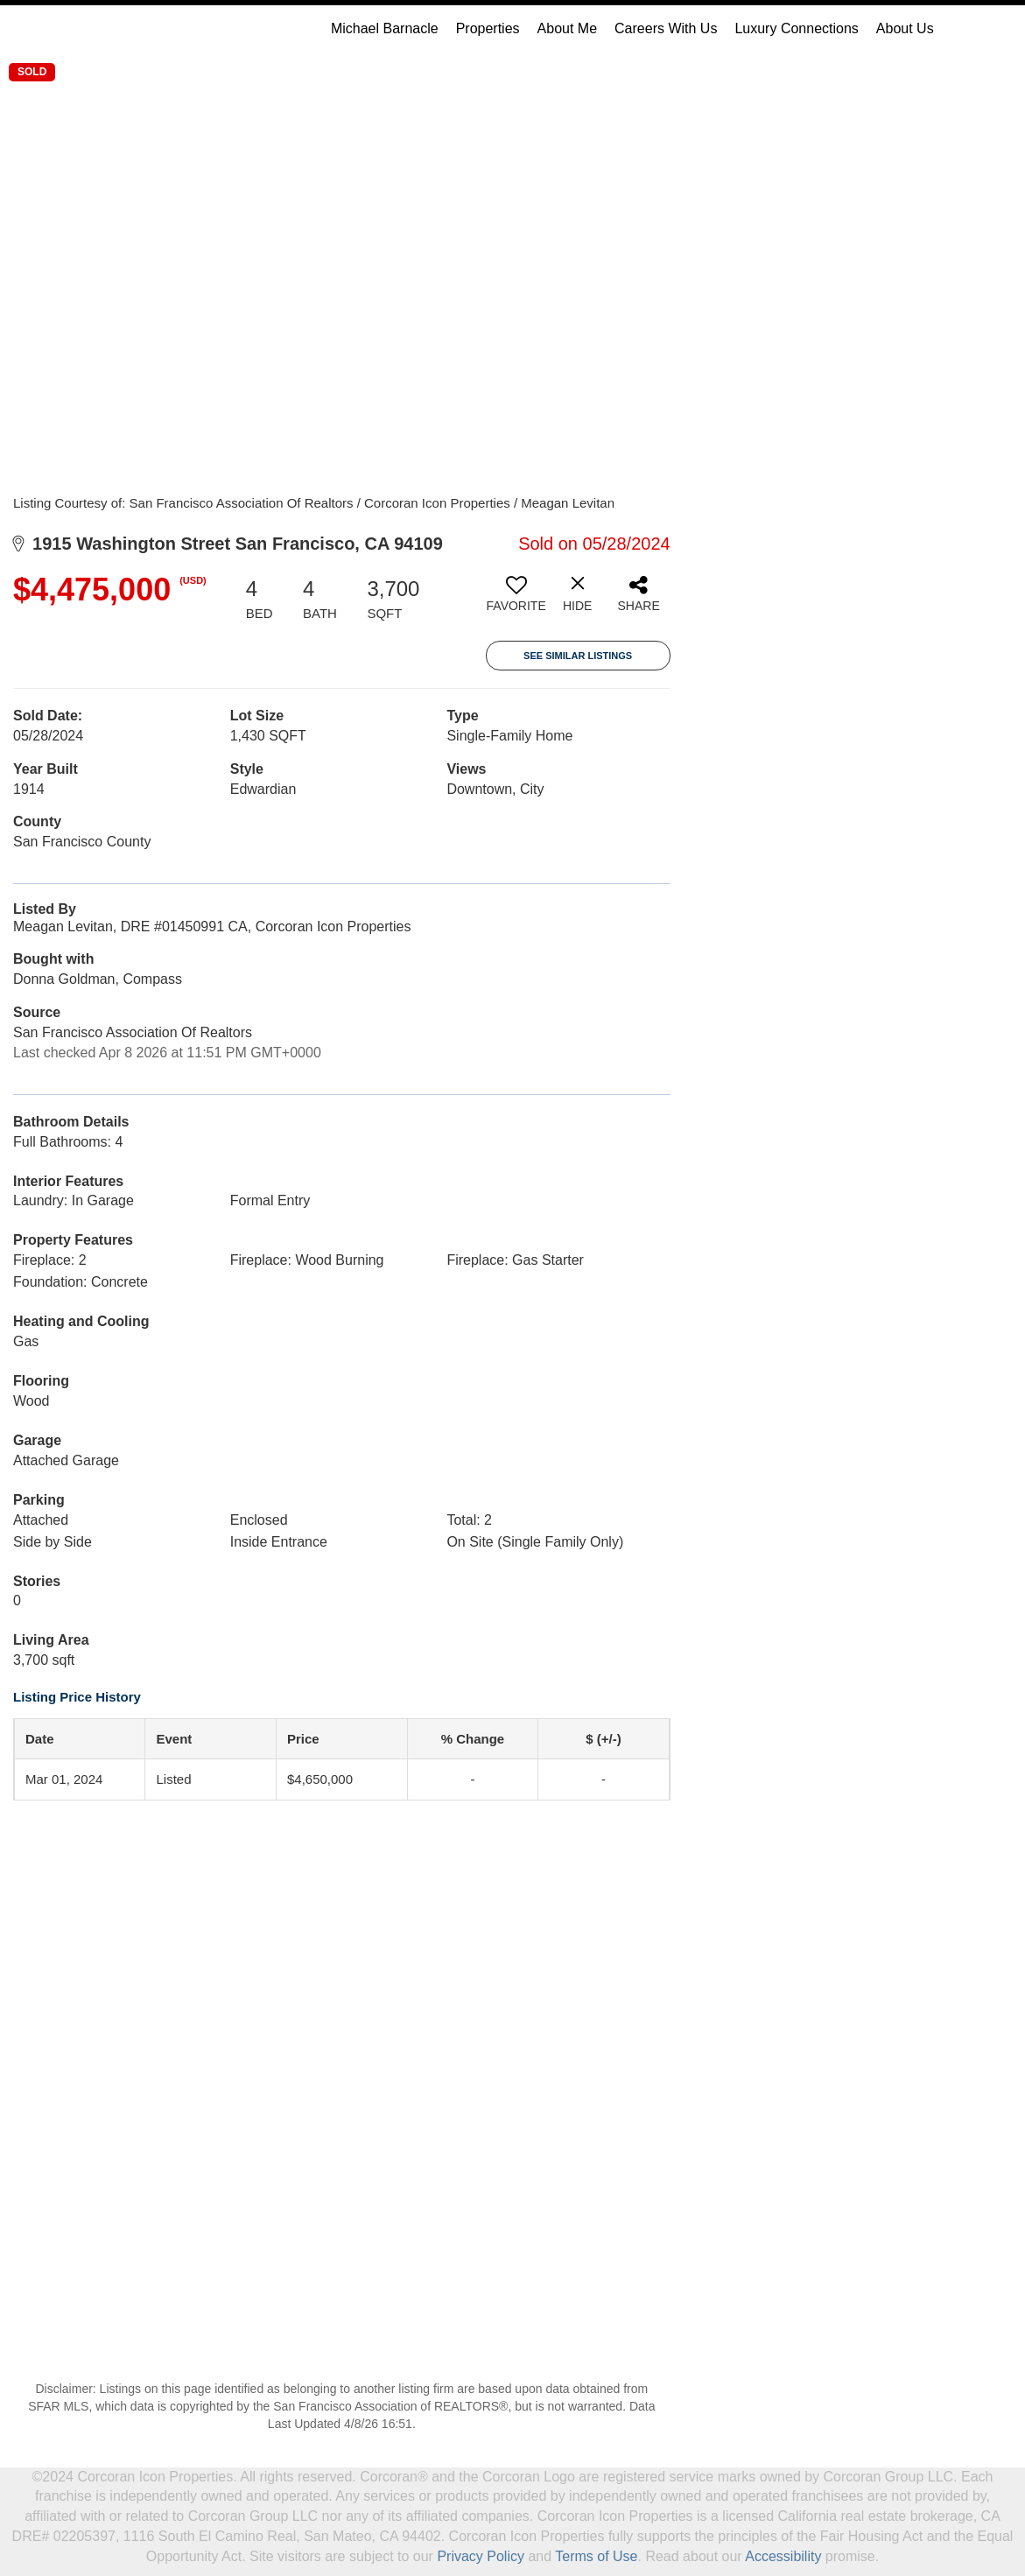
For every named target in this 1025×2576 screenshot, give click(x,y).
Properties (488, 28)
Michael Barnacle (385, 28)
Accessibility (783, 2556)
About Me (567, 28)
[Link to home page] (97, 29)
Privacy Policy (480, 2556)
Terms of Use (596, 2556)
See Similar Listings (577, 655)
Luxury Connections (796, 28)
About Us (905, 28)
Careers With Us (665, 28)
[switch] (516, 600)
